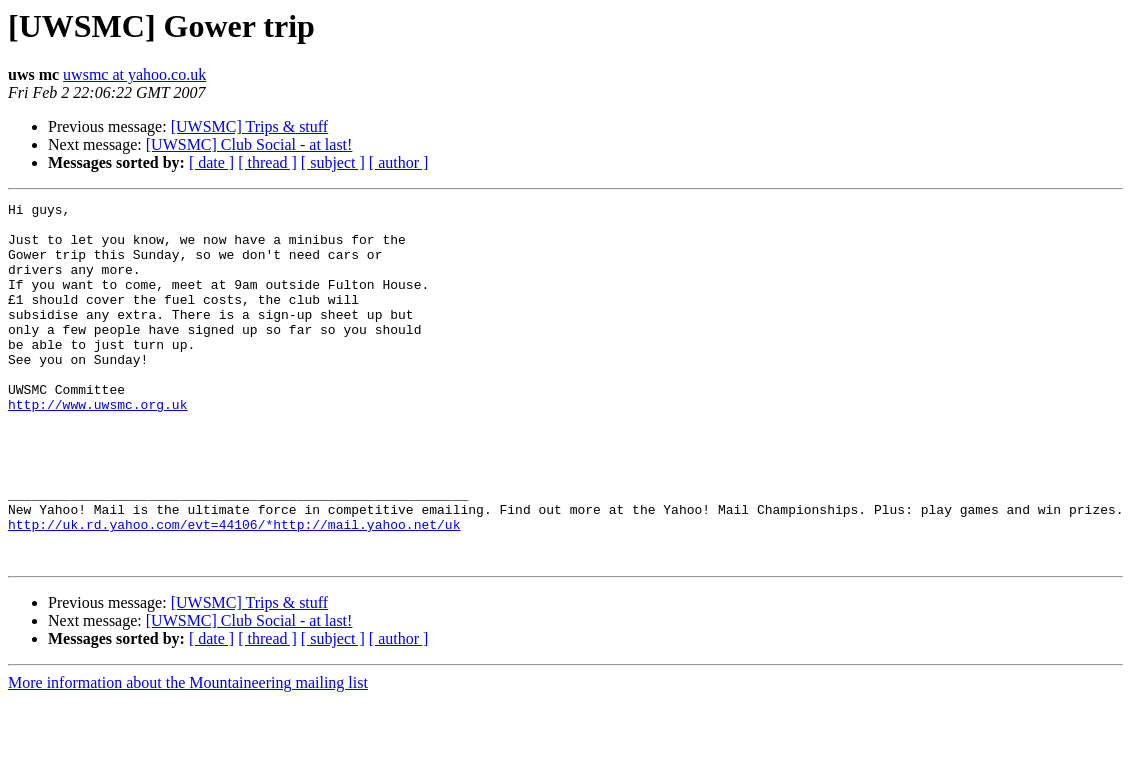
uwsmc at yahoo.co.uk (134, 74)
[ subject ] (333, 162)
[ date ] (211, 162)
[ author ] (399, 162)
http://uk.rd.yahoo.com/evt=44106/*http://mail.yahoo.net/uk (234, 590)
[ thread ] (267, 162)
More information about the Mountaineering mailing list (188, 754)
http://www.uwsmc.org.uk (97, 446)
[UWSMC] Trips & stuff (250, 126)
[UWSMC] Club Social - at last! (249, 144)
